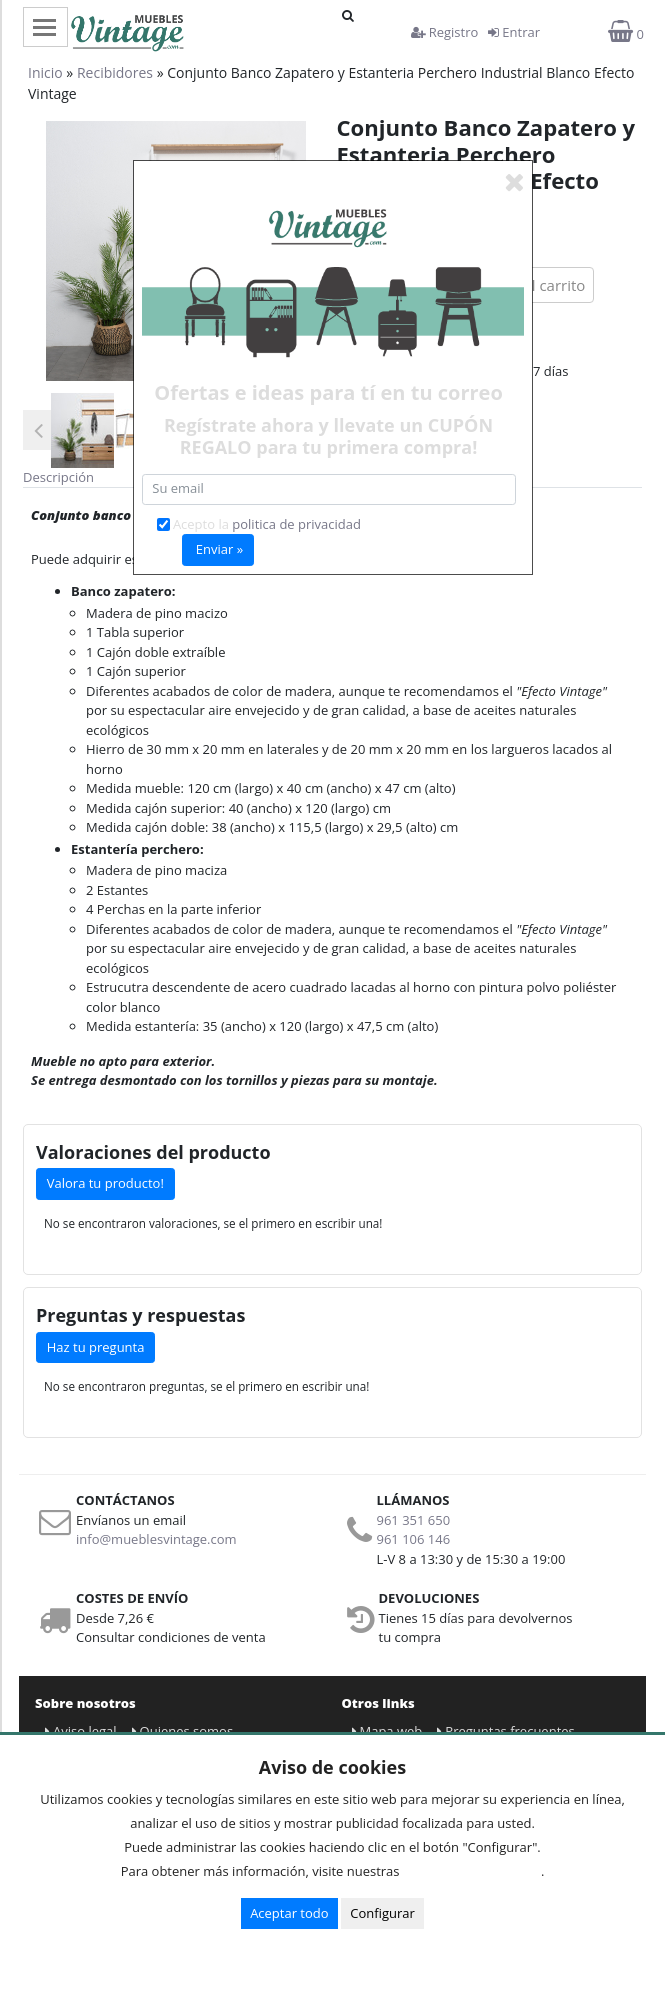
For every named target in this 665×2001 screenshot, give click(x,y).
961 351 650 (414, 1520)
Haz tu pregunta (96, 1347)
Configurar (382, 1913)
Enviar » (219, 549)
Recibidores (115, 72)
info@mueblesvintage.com (156, 1539)
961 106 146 (414, 1539)
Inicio (45, 72)
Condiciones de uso (476, 1871)
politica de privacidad (296, 524)
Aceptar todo (289, 1913)
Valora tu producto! (105, 1183)
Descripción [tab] (58, 477)
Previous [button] (38, 430)
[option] (82, 430)
